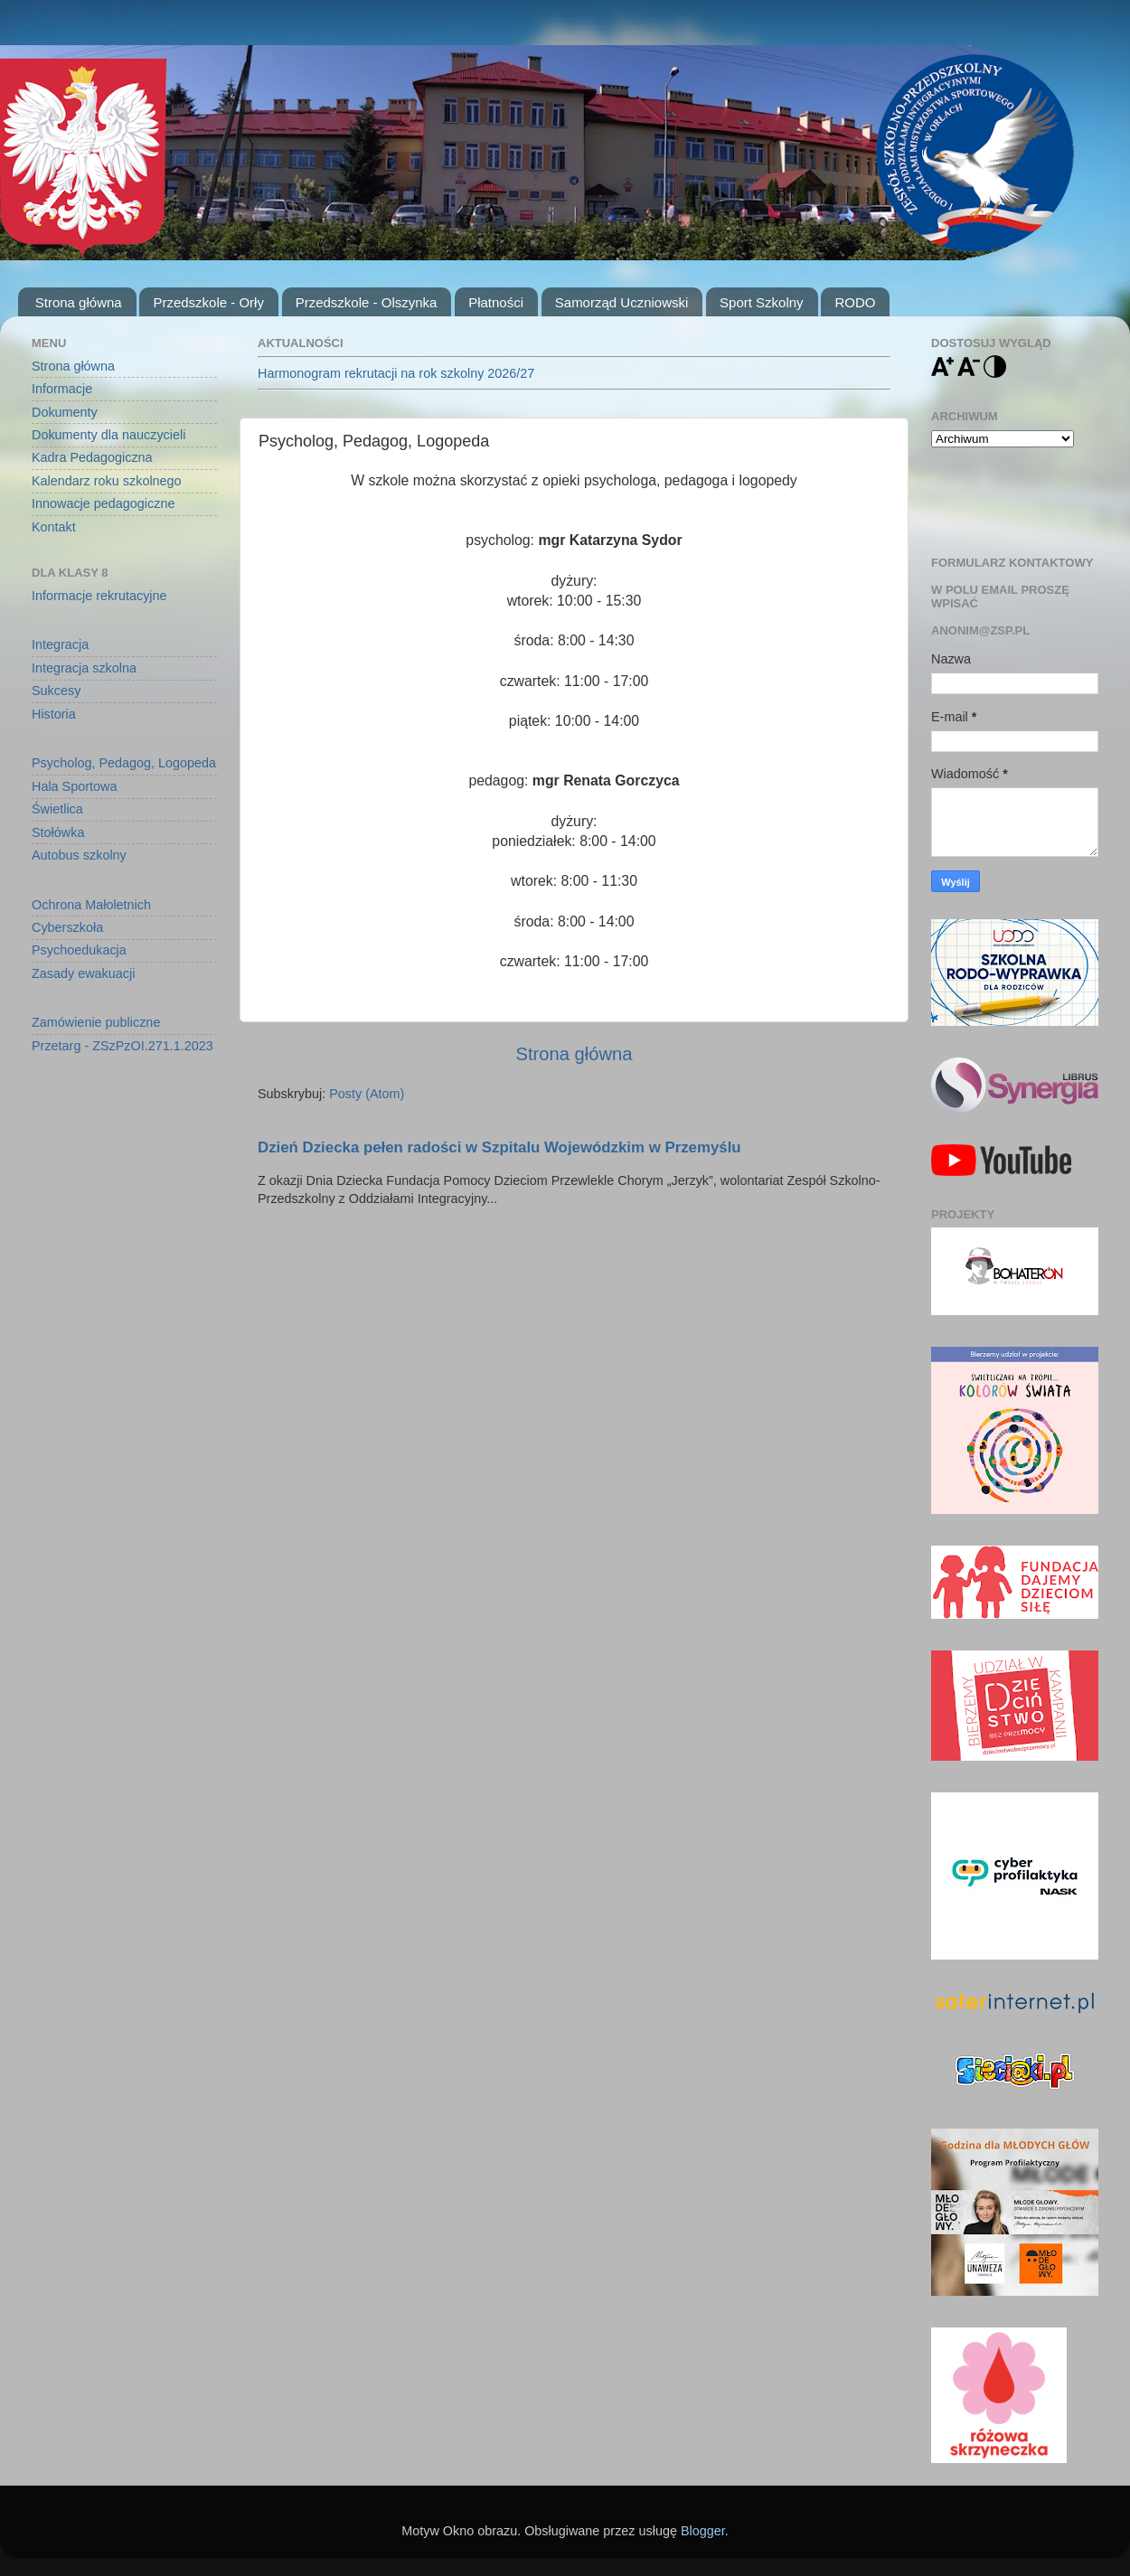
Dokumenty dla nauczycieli (108, 435)
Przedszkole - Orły (208, 302)
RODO (854, 302)
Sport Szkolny (762, 302)
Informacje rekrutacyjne (99, 595)
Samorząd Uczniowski (622, 302)
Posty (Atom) (366, 1093)
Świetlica (57, 809)
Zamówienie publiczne (96, 1022)
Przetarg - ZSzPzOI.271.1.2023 (122, 1046)
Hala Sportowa (74, 786)
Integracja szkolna (84, 668)
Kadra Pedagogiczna (92, 457)
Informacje (62, 388)
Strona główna (78, 302)
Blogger (703, 2531)
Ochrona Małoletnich (91, 905)
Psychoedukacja (79, 950)
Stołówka (58, 832)
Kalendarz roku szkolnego (107, 481)
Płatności (495, 302)
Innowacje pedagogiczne (103, 503)
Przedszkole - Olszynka (367, 302)
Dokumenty (65, 412)
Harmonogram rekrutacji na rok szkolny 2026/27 (396, 373)
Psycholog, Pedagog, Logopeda (124, 763)
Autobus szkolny (79, 855)
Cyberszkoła (67, 927)
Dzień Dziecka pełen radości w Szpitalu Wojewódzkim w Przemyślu (499, 1147)
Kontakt (54, 527)
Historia (54, 714)
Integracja (60, 644)
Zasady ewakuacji (83, 973)
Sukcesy (56, 690)
